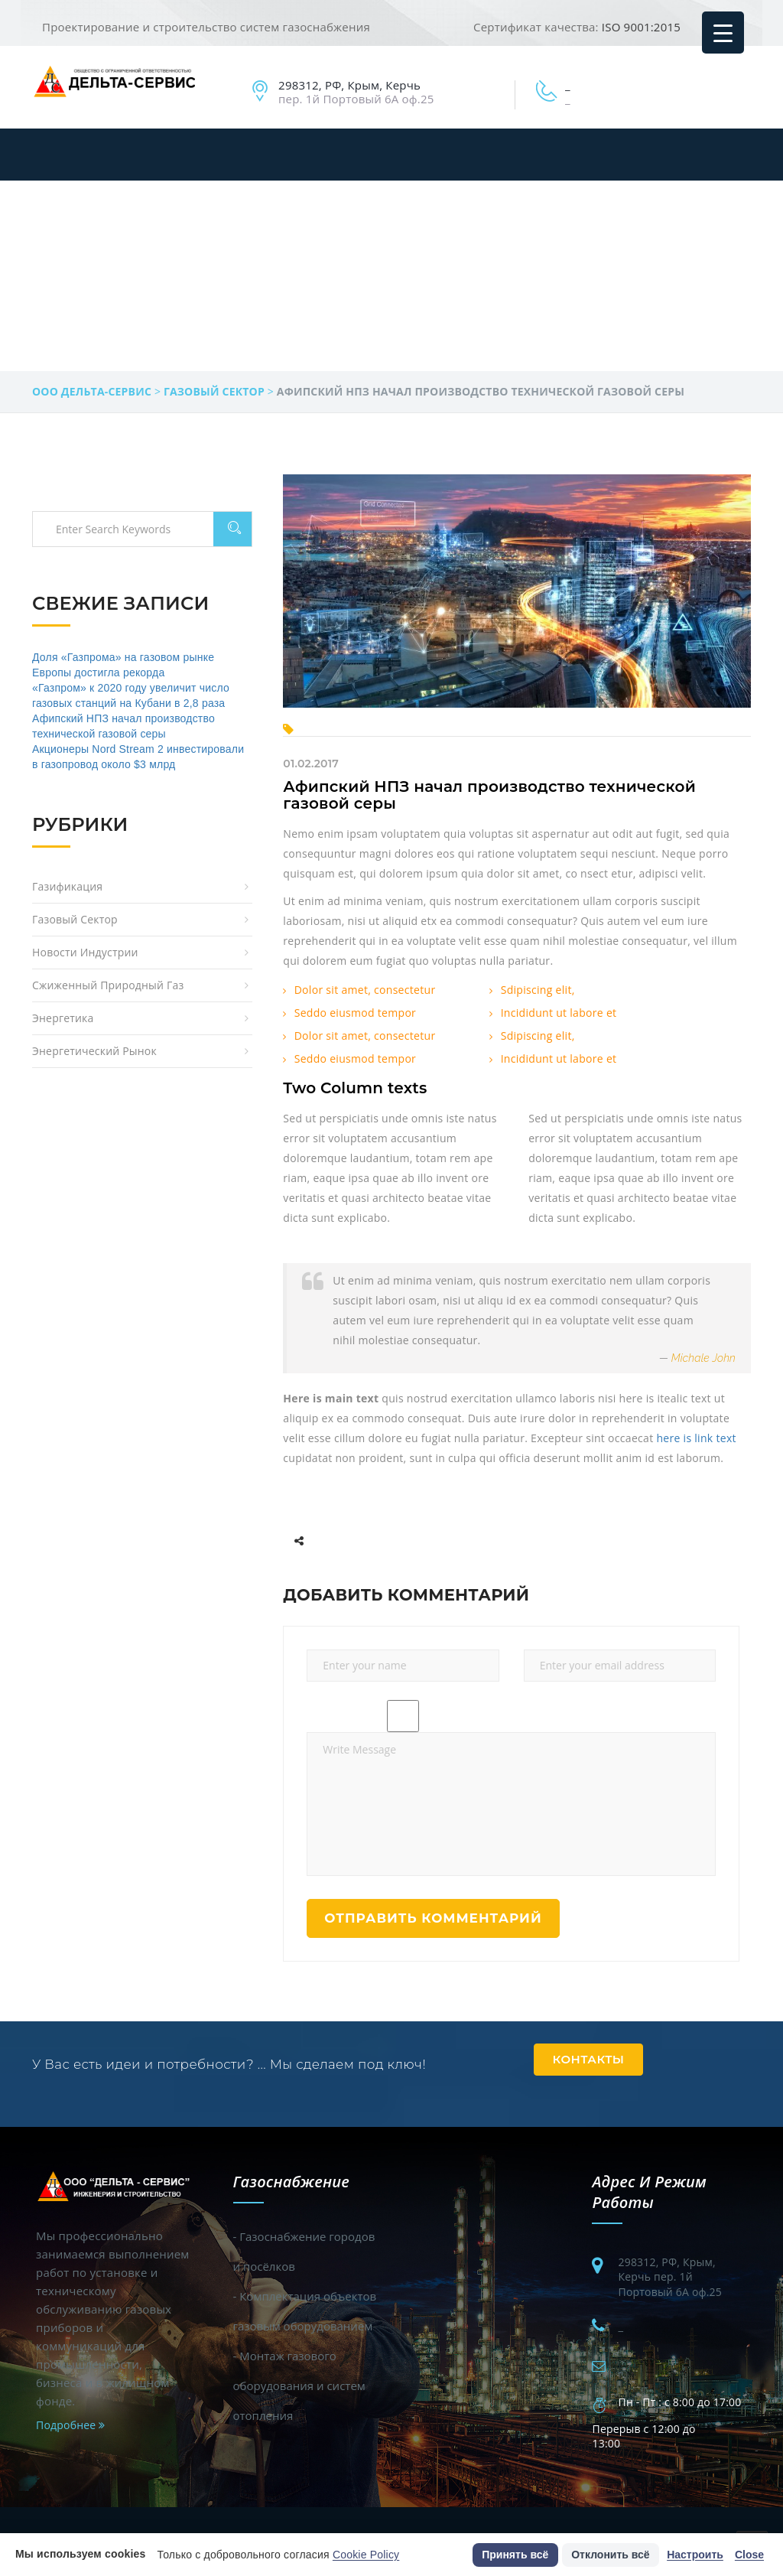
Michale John (703, 1358)
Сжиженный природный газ (108, 985)
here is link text (696, 1438)
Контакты (589, 2059)
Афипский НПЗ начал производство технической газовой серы (489, 795)
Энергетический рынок (94, 1051)
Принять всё (515, 2554)
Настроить (695, 2554)
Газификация (67, 886)
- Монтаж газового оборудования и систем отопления (299, 2385)
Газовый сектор (75, 919)
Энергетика (63, 1018)
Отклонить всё (610, 2554)
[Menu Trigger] (723, 32)
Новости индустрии (85, 952)
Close (749, 2554)
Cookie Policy (366, 2554)
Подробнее (70, 2425)
